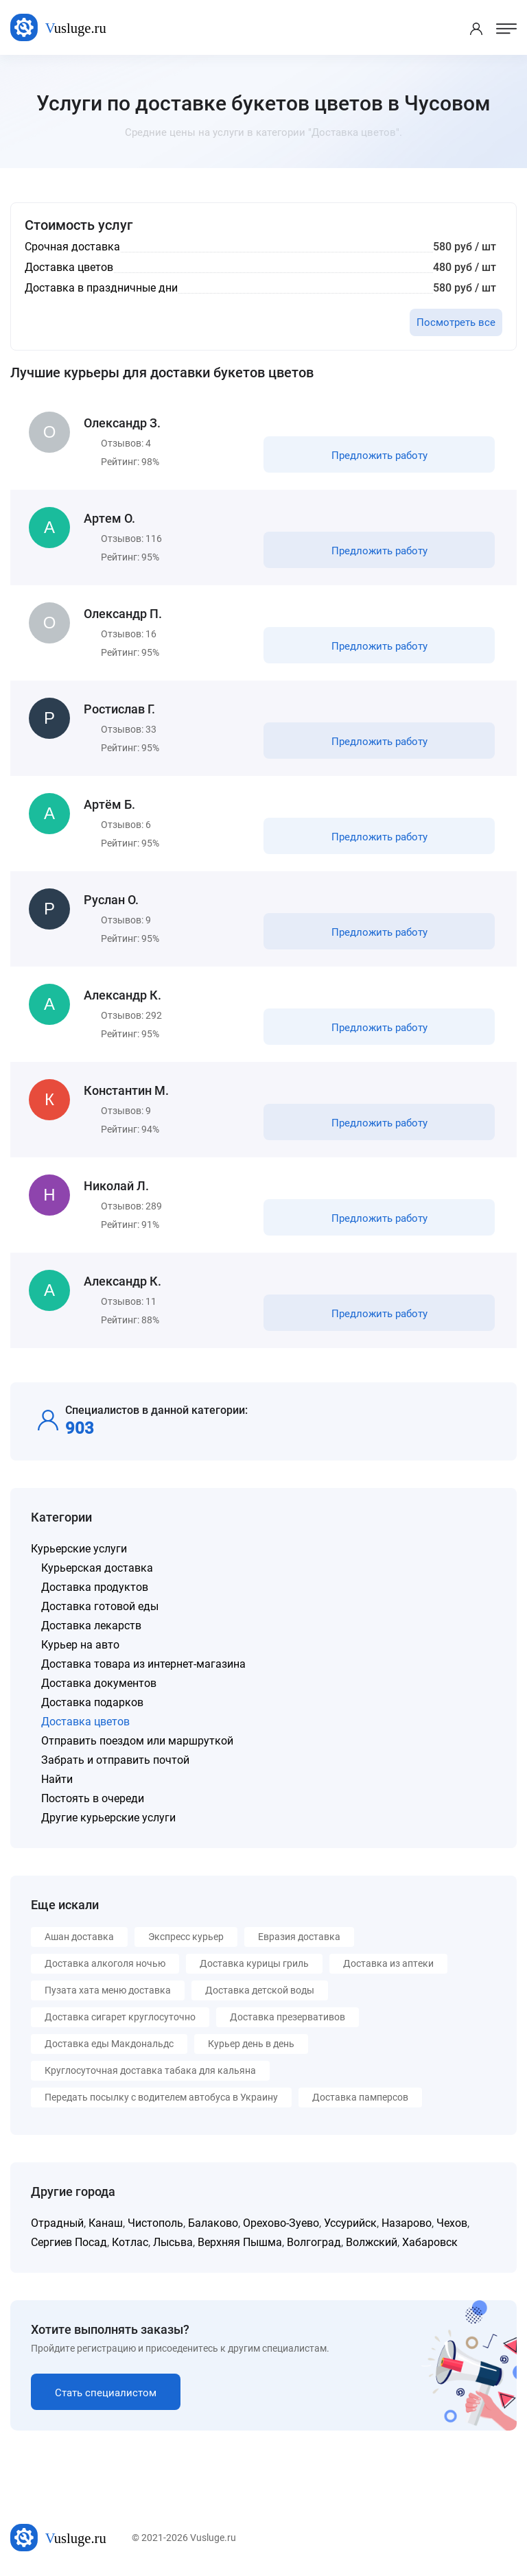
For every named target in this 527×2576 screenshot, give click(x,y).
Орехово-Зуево (281, 2223)
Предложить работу (379, 455)
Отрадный (57, 2223)
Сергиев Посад (69, 2242)
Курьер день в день (251, 2043)
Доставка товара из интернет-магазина (143, 1663)
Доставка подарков (92, 1702)
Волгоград (314, 2242)
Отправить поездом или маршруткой (137, 1740)
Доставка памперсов (360, 2097)
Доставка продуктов (94, 1587)
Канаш (106, 2223)
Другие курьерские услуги (108, 1817)
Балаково (213, 2223)
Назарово (407, 2223)
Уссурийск (350, 2223)
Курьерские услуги (79, 1548)
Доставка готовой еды (100, 1606)
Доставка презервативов (287, 2016)
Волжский (371, 2242)
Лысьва (173, 2242)
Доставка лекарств (91, 1625)
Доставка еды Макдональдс (109, 2043)
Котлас (130, 2242)
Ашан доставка (79, 1936)
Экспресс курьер (186, 1936)
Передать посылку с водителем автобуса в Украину (161, 2097)
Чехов (451, 2223)
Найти (57, 1779)
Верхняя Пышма (240, 2242)
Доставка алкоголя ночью (105, 1963)
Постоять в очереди (92, 1798)
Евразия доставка (299, 1936)
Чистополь (155, 2223)
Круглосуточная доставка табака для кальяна (150, 2070)
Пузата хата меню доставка (108, 1990)
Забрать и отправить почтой (115, 1759)
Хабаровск (430, 2242)
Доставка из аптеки (388, 1963)
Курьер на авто (80, 1644)
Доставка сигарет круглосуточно (120, 2016)
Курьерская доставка (97, 1567)
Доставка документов (98, 1683)
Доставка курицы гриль (254, 1963)
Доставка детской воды (259, 1990)
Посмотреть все (456, 322)
